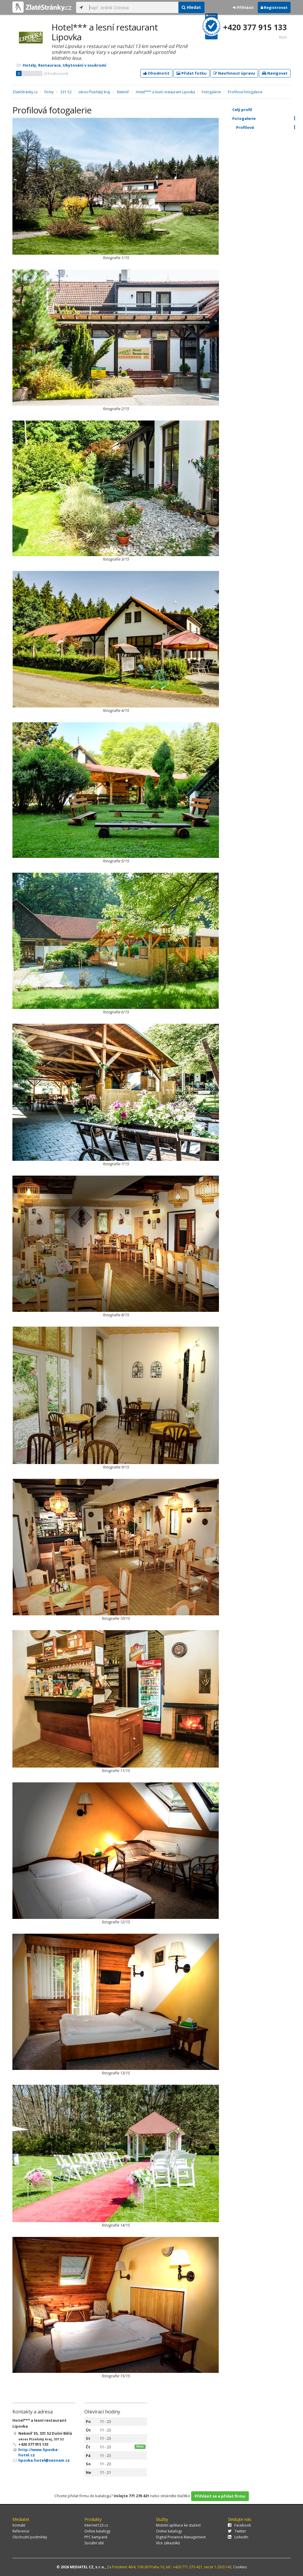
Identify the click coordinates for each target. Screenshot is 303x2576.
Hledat (191, 7)
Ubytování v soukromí (84, 65)
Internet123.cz (96, 2525)
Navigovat (275, 73)
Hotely (29, 65)
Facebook (239, 2525)
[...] (132, 7)
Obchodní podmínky (29, 2537)
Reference (20, 2531)
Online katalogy (97, 2531)
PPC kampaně (95, 2537)
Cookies (240, 2566)
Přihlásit (243, 7)
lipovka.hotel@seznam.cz (44, 2460)
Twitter (237, 2531)
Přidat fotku (191, 73)
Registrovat (274, 7)
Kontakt (18, 2525)
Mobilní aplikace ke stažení (178, 2525)
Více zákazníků (168, 2542)
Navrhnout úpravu (234, 73)
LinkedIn (238, 2537)
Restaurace (49, 65)
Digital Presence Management (181, 2537)
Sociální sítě (94, 2542)
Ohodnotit (156, 73)
